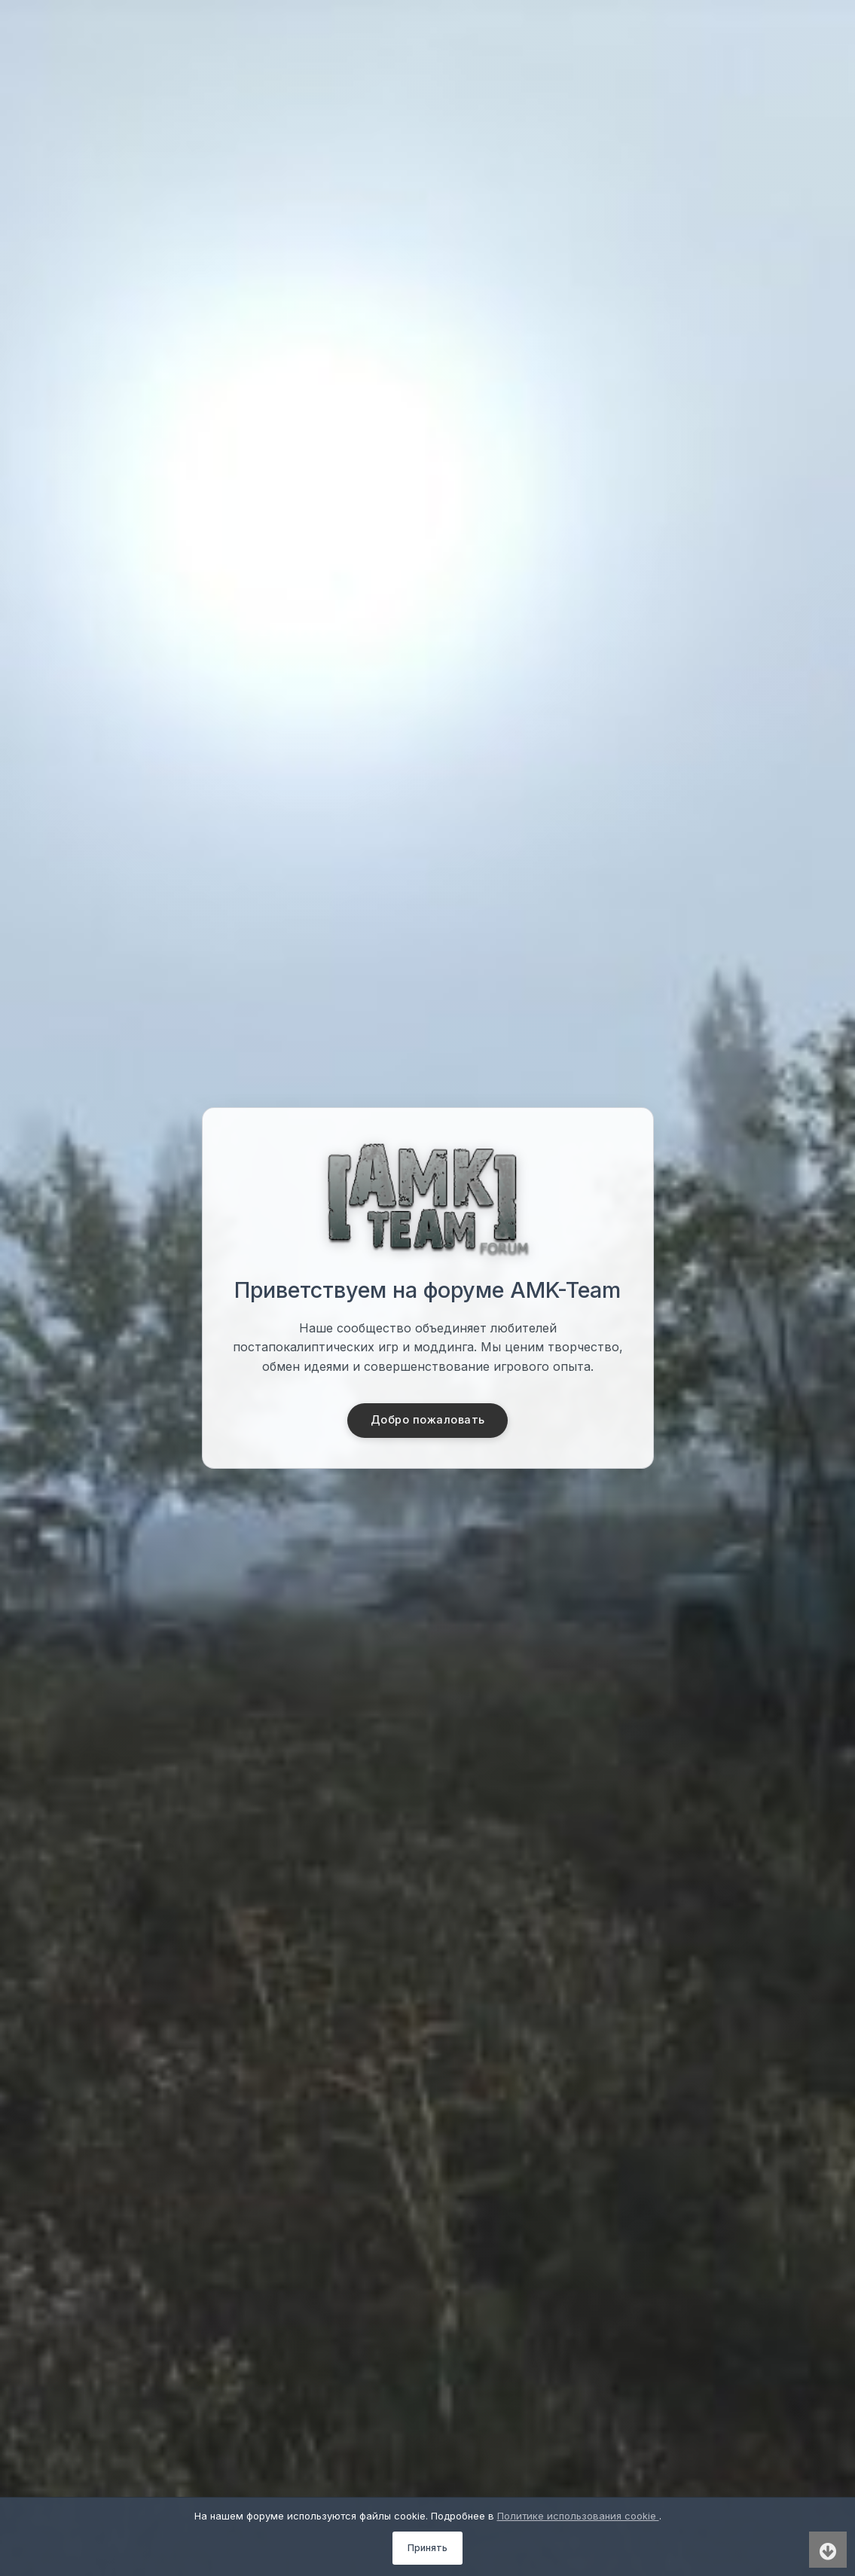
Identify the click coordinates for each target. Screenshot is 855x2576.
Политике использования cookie (578, 2516)
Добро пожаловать (427, 1420)
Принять (427, 2547)
